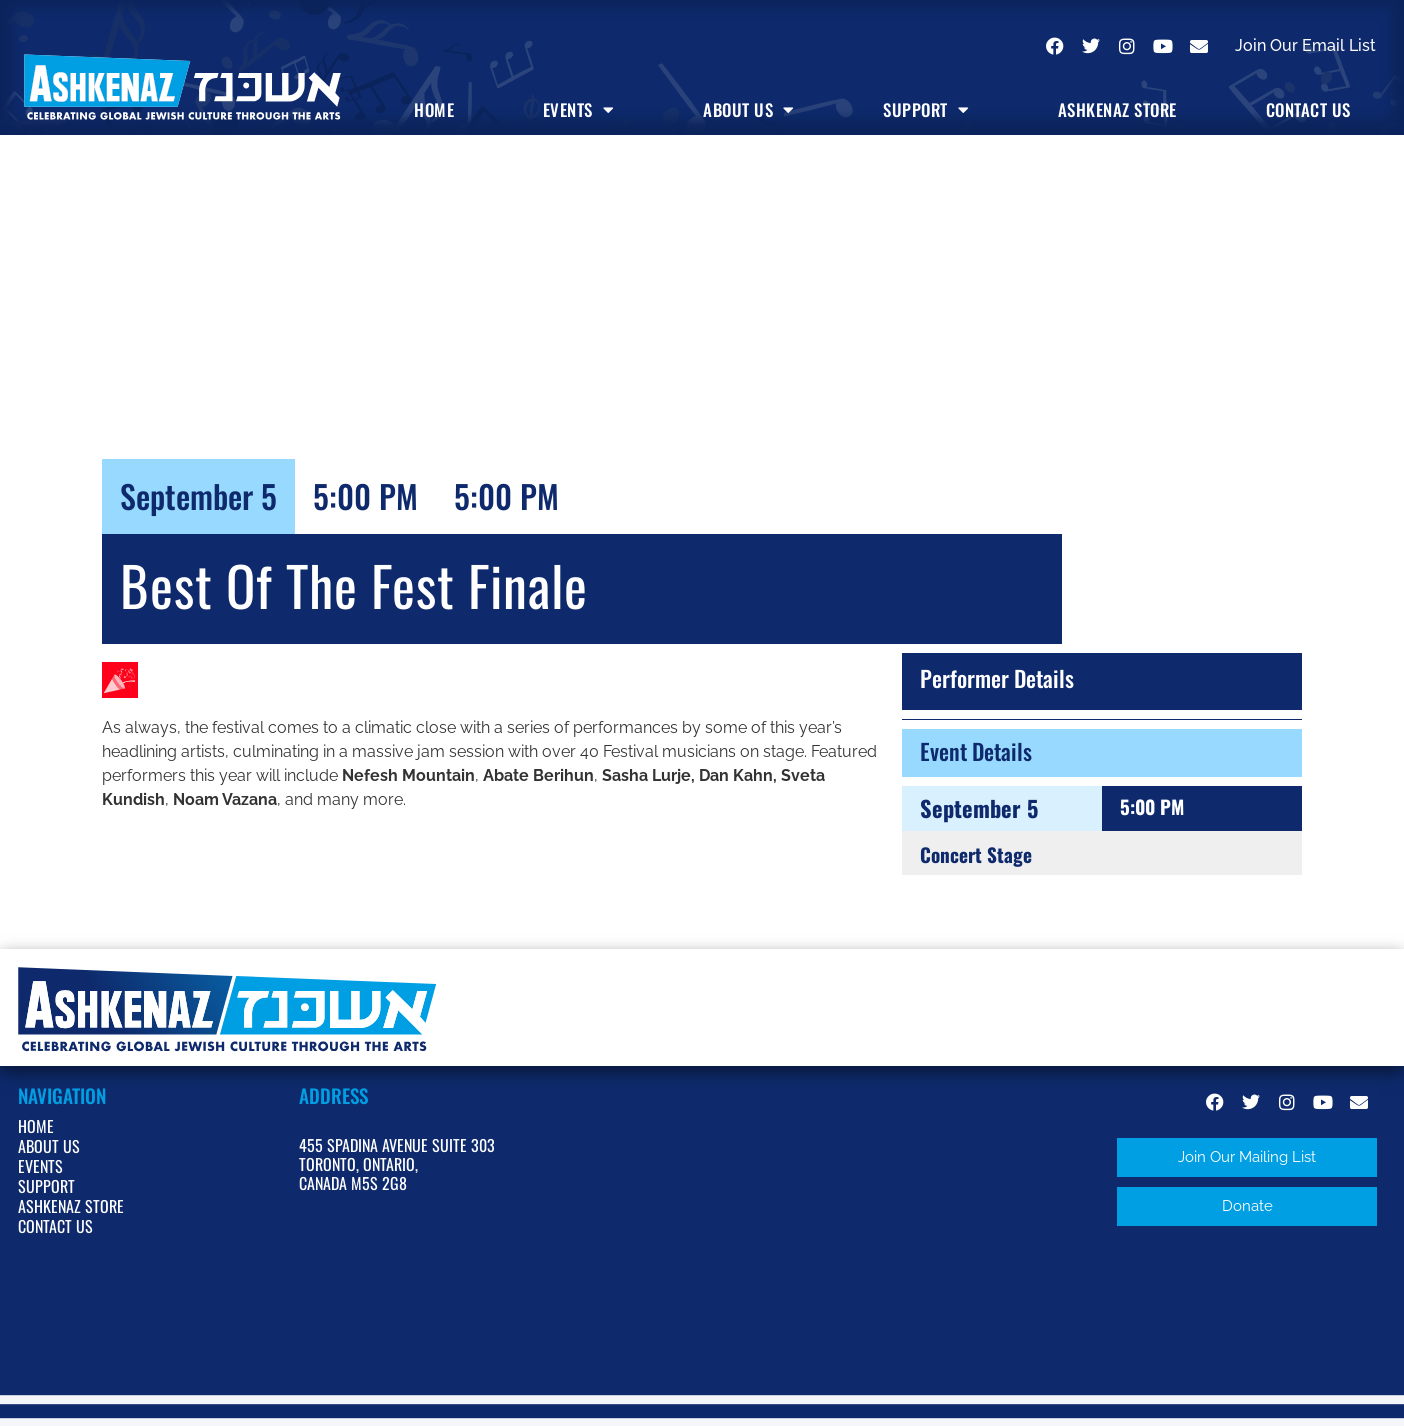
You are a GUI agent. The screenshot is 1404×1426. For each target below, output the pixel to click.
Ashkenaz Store (1117, 110)
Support (926, 110)
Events (579, 110)
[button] (1246, 1157)
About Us (749, 110)
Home (434, 110)
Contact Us (1308, 110)
